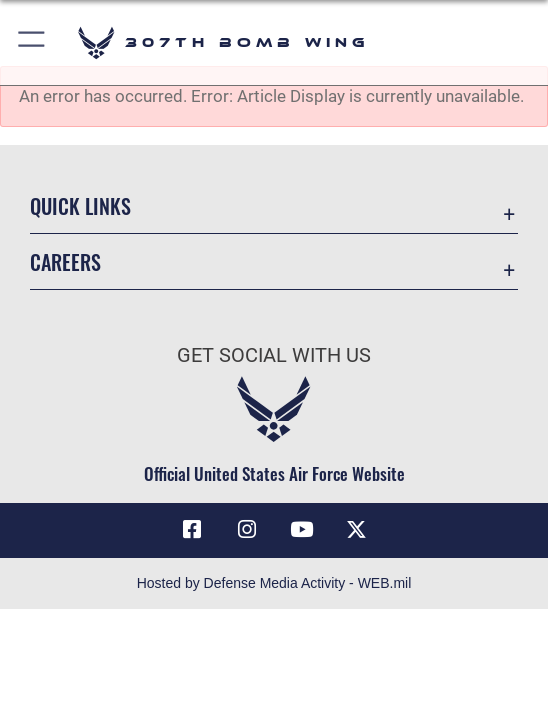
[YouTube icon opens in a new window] (301, 530)
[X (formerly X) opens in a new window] (356, 530)
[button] (32, 42)
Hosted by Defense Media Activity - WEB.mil (274, 583)
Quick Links (80, 206)
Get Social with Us (274, 355)
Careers (65, 262)
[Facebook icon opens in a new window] (192, 530)
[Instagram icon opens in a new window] (247, 530)
